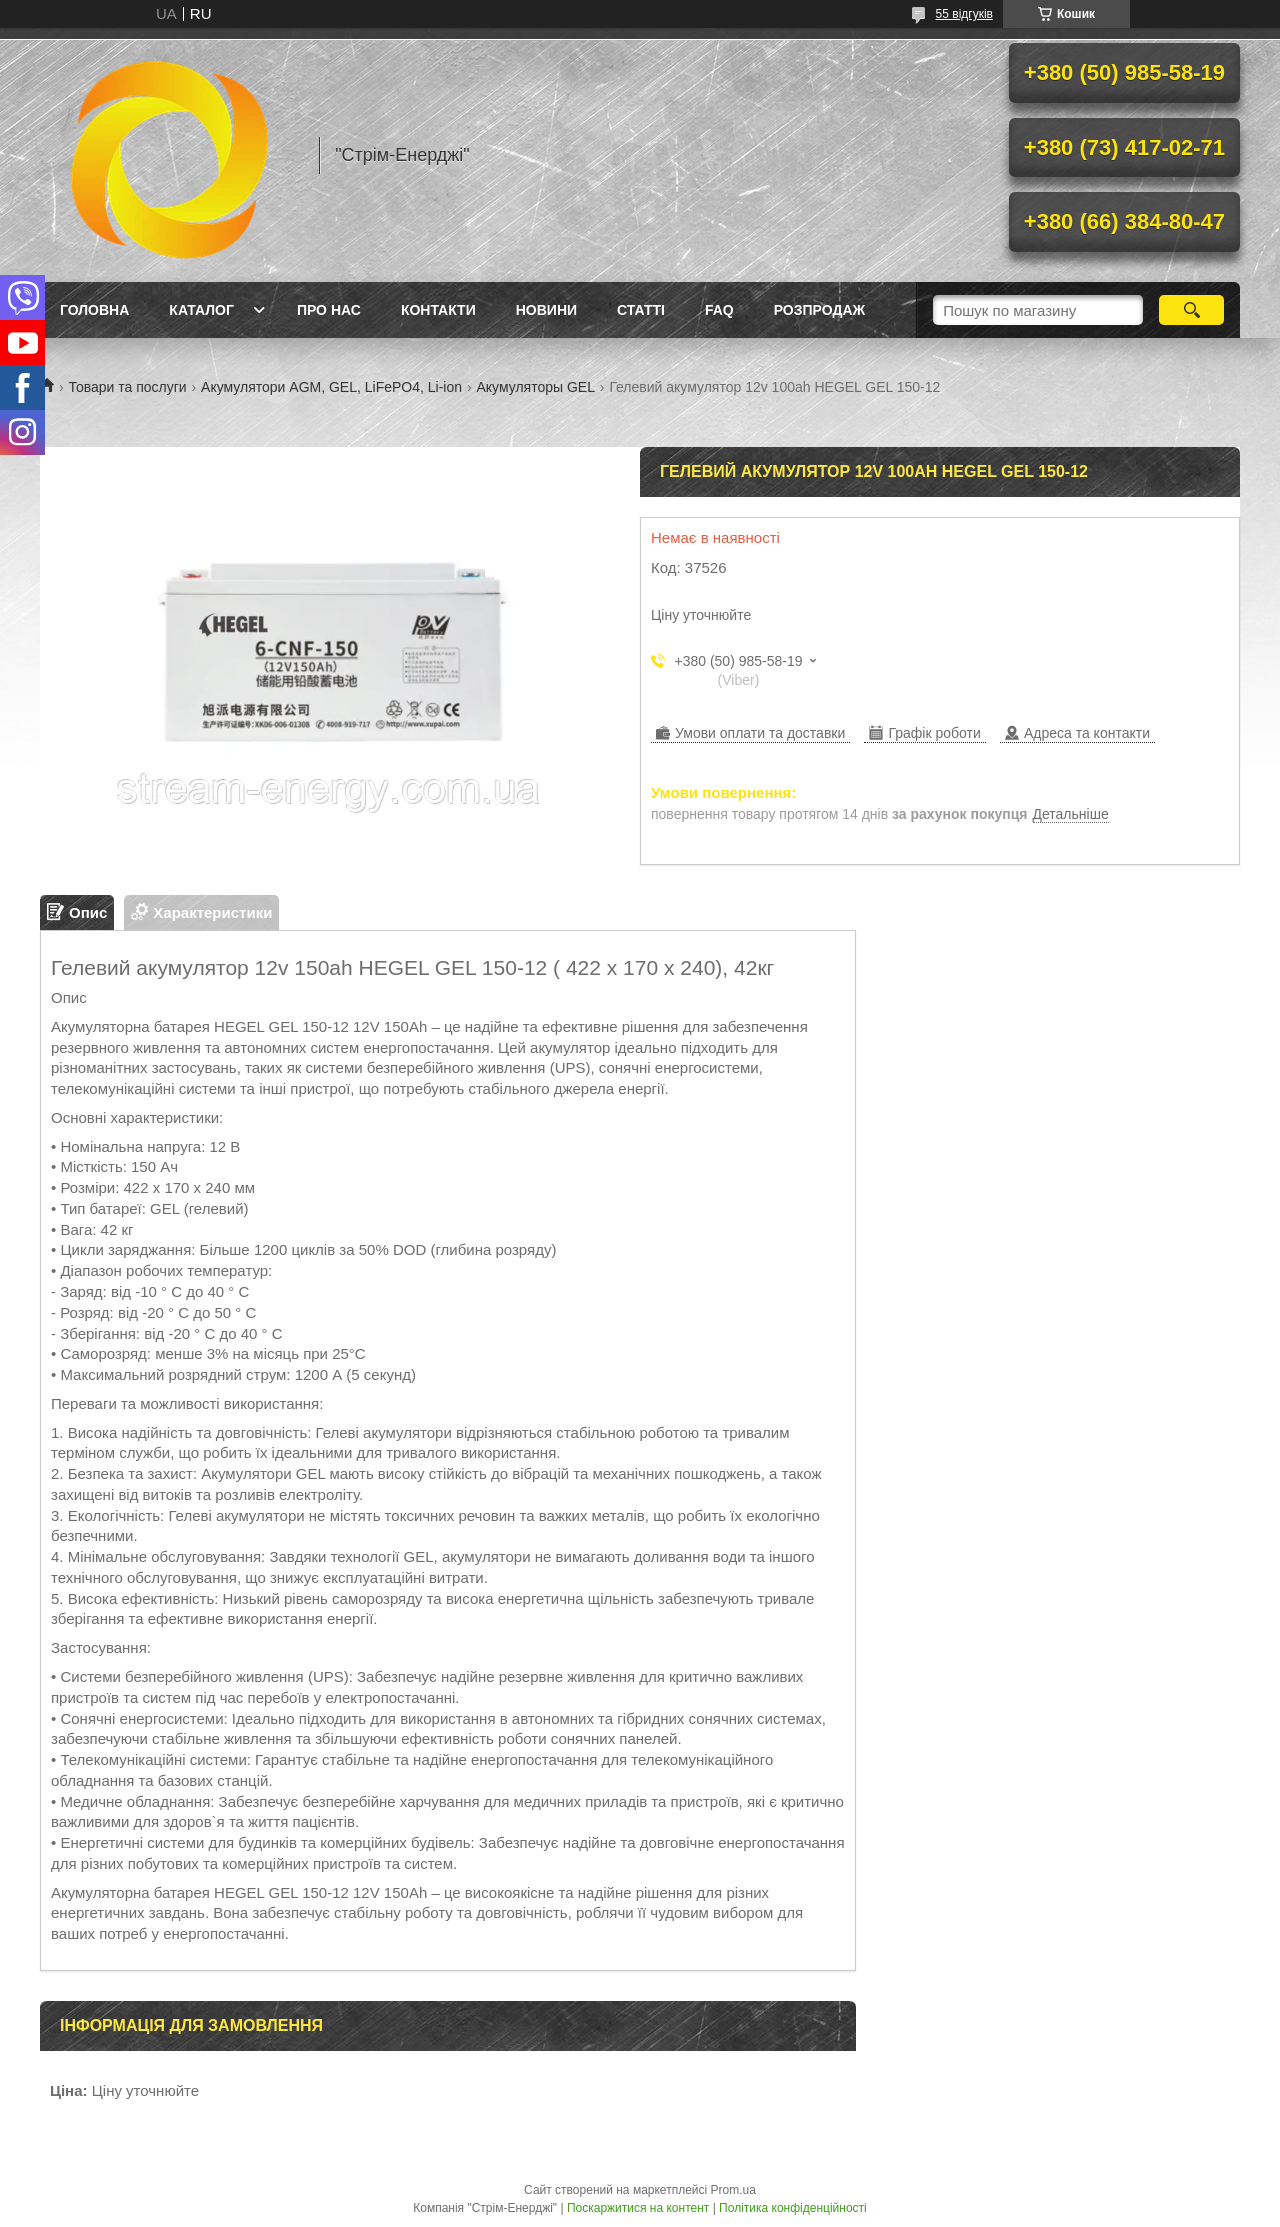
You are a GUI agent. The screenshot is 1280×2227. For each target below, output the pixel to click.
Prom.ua (733, 2190)
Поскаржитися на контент (638, 2208)
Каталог (201, 310)
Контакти (438, 310)
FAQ (719, 310)
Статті (641, 310)
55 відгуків (964, 14)
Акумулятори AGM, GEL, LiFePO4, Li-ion (331, 387)
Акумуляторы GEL (535, 387)
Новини (546, 310)
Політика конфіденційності (793, 2208)
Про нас (329, 310)
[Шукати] (1191, 310)
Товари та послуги (127, 387)
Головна (94, 310)
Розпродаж (819, 310)
